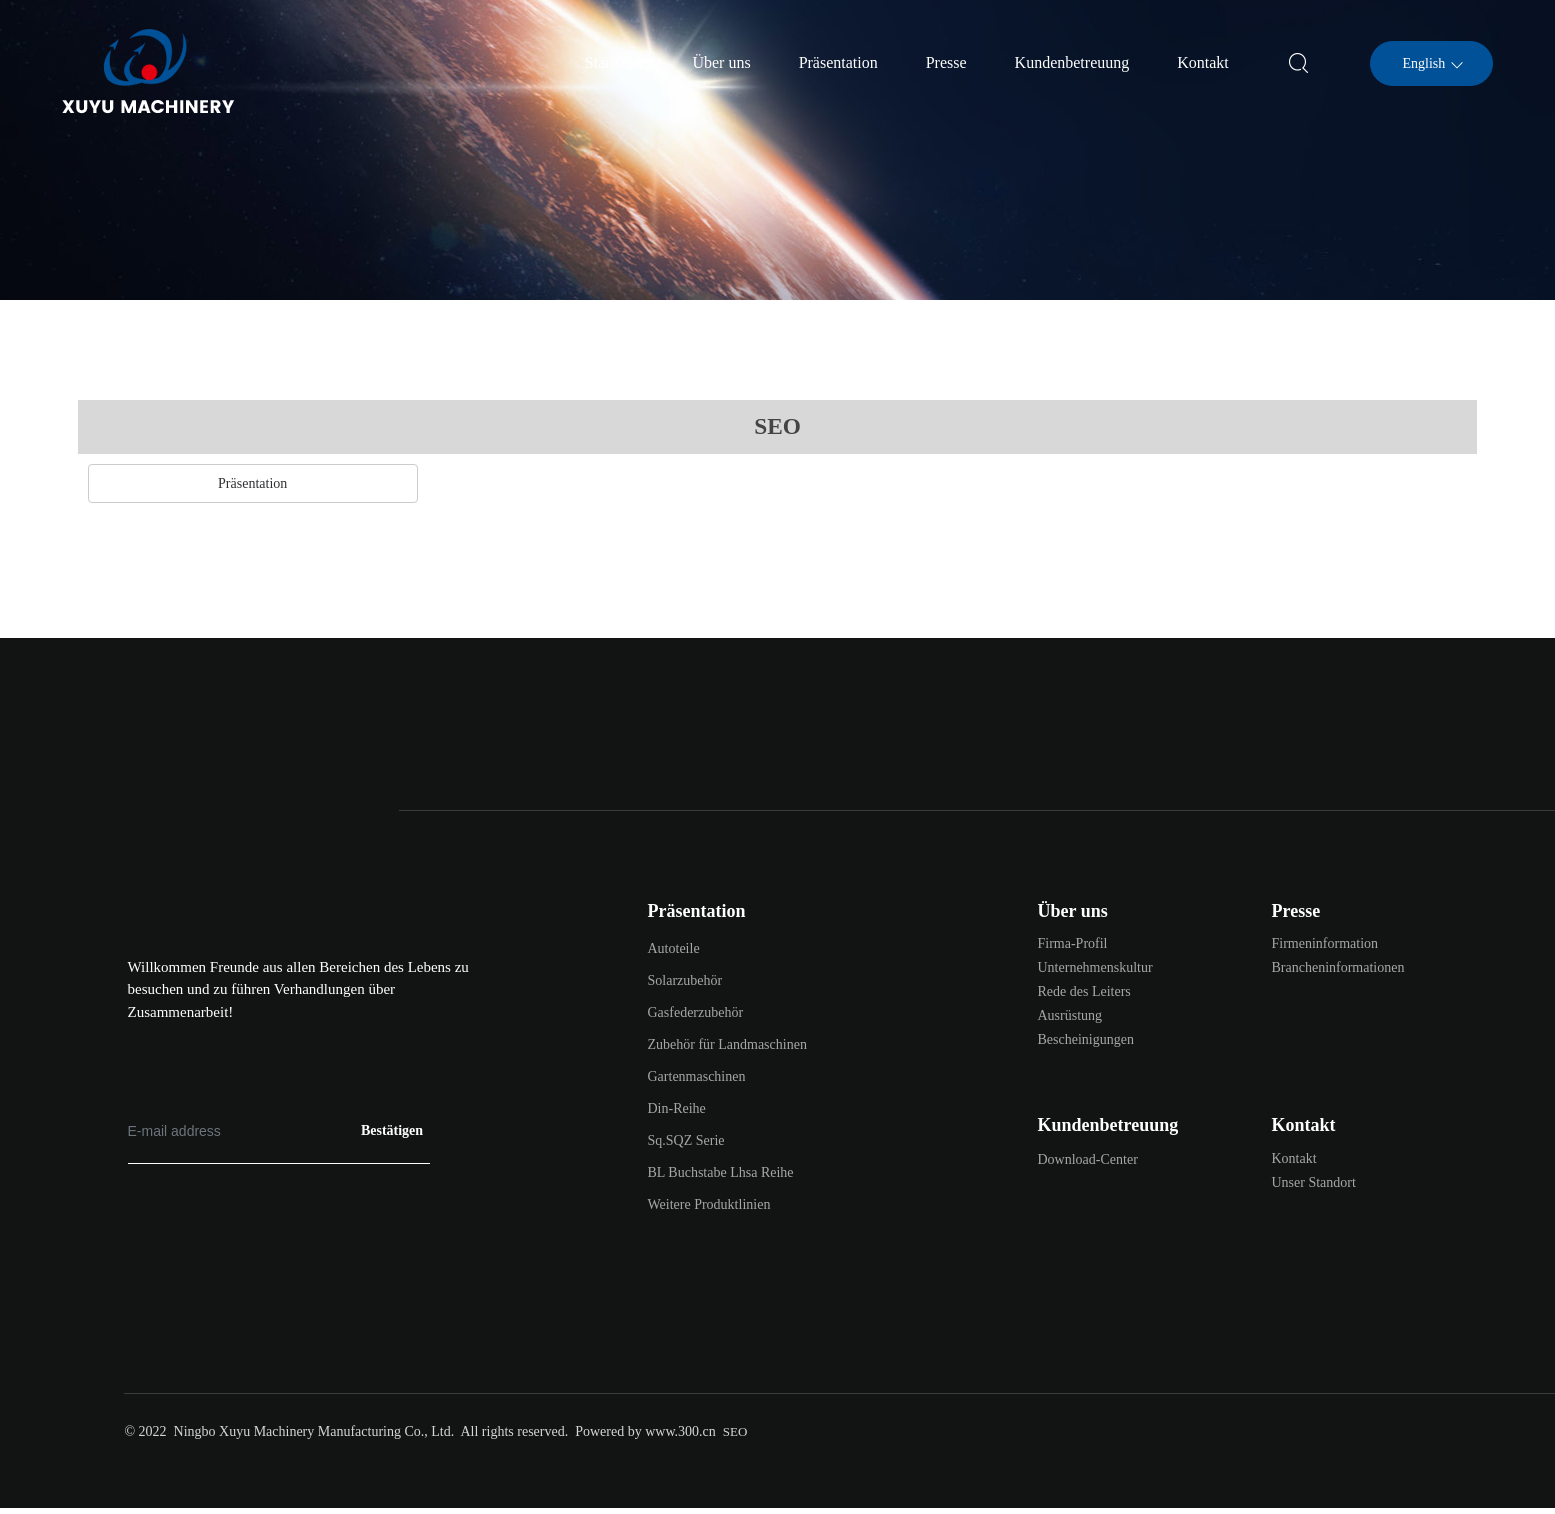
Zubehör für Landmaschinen (727, 1044)
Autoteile (674, 948)
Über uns (1073, 911)
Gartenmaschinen (697, 1076)
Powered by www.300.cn (645, 1431)
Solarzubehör (685, 980)
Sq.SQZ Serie (686, 1140)
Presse (1296, 911)
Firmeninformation (1325, 943)
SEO (735, 1431)
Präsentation (697, 911)
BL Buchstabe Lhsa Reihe (721, 1172)
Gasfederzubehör (696, 1012)
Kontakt (1304, 1125)
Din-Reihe (677, 1108)
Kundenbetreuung (1108, 1125)
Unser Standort (1314, 1182)
